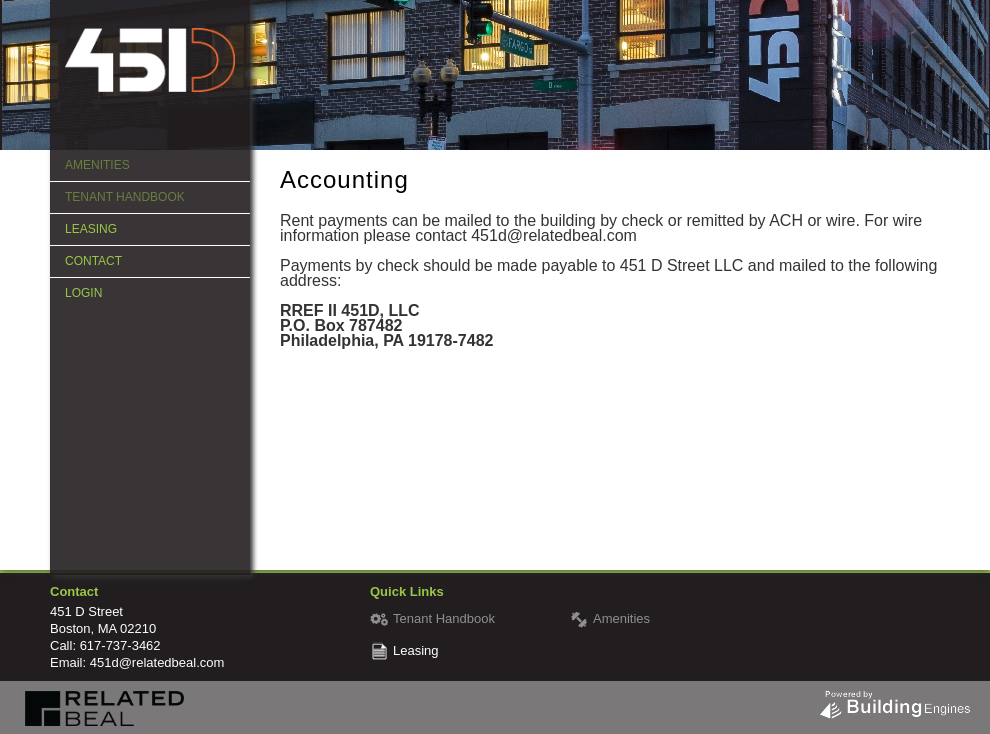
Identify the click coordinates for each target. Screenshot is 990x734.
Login (83, 293)
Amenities (97, 165)
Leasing (91, 229)
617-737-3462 (120, 645)
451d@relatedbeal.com (157, 662)
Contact (93, 261)
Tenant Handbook (125, 197)
